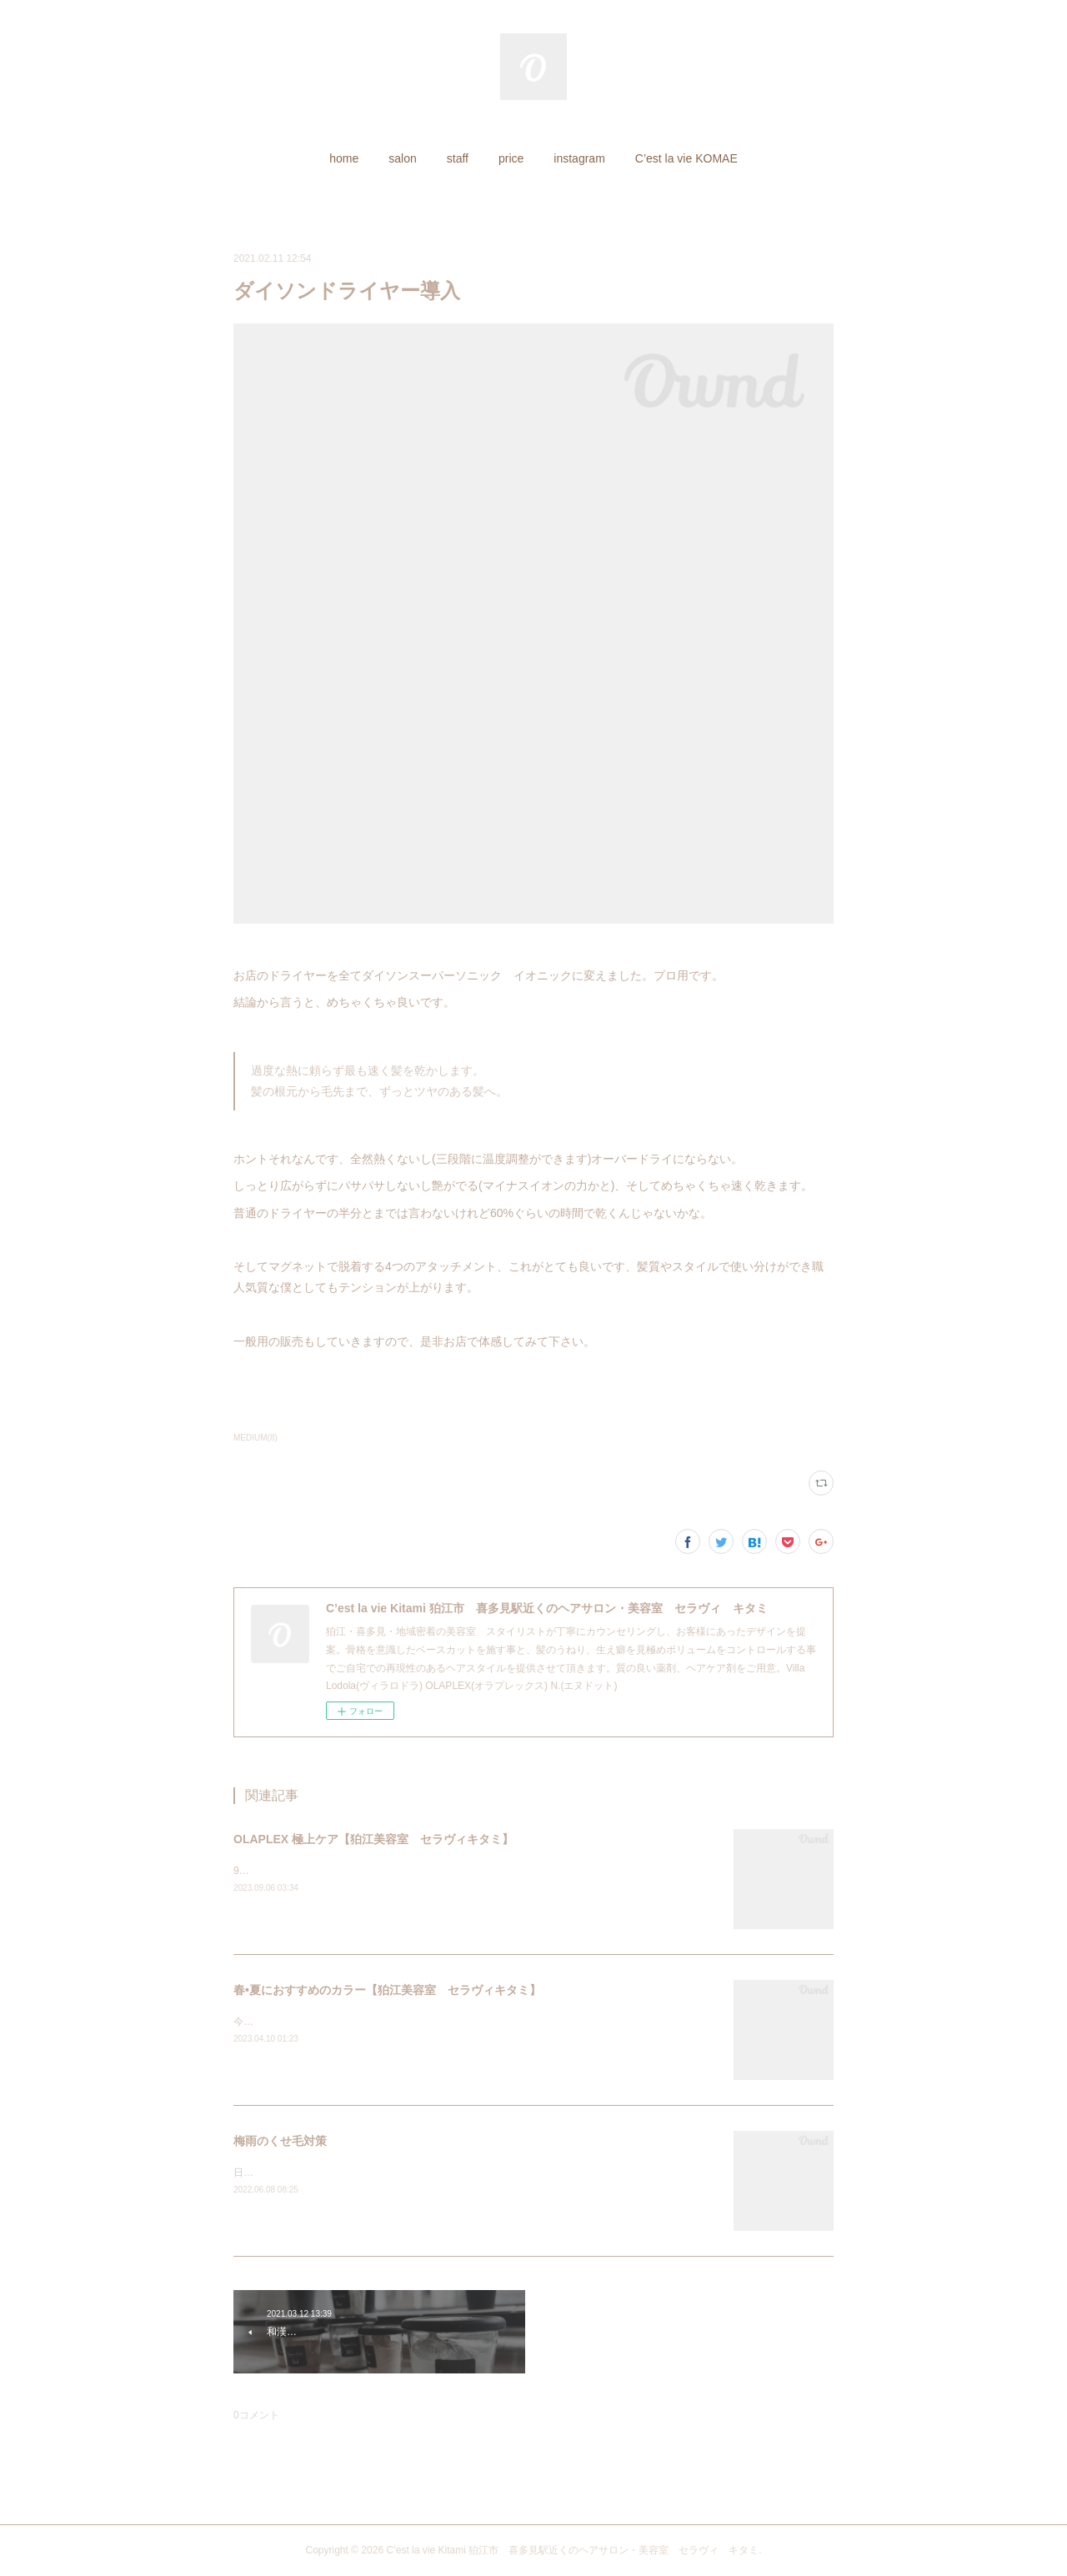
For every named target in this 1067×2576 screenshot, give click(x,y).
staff (457, 158)
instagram (579, 158)
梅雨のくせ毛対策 (280, 2141)
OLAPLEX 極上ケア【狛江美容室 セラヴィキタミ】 (373, 1839)
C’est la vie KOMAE (686, 158)
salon (402, 158)
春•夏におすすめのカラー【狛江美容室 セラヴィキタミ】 (387, 1990)
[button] (343, 158)
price (510, 158)
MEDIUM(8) (255, 1437)
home (343, 158)
